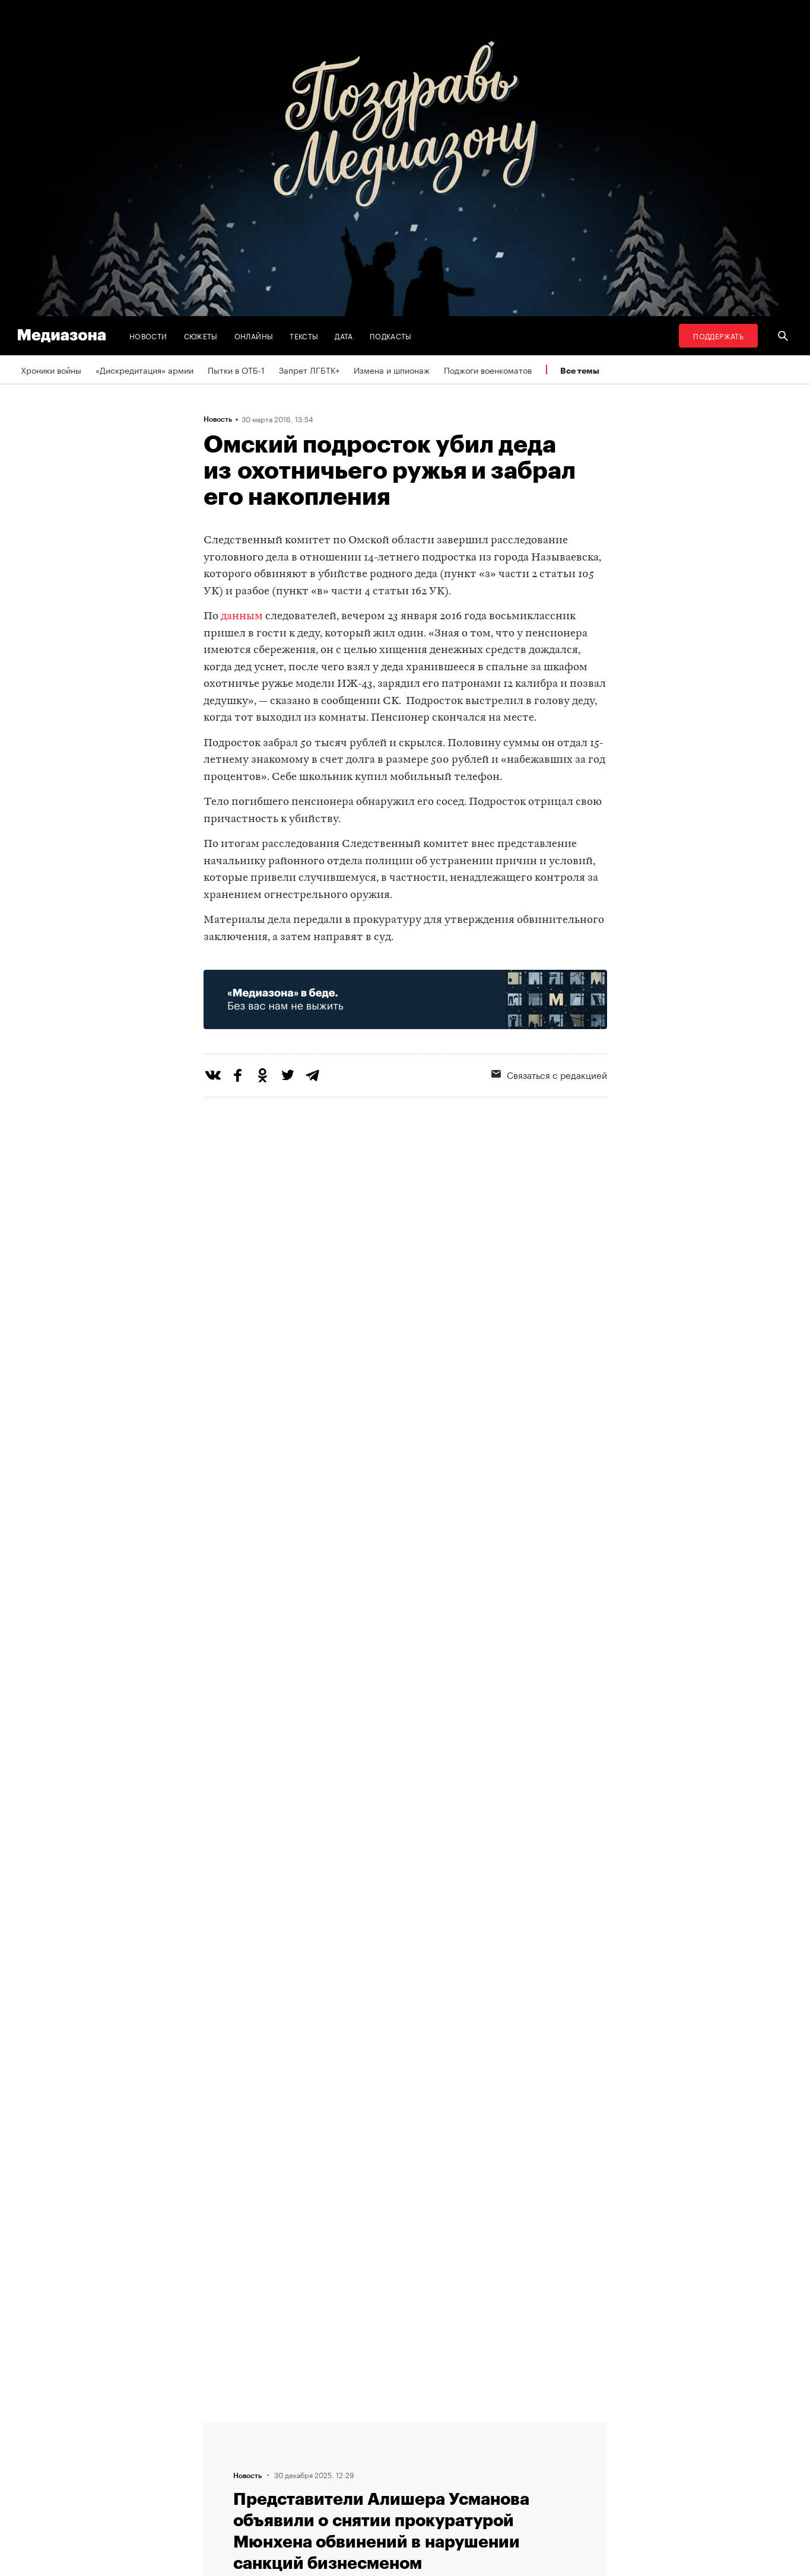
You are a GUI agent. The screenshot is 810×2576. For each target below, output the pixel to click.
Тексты (304, 335)
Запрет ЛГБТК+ (309, 369)
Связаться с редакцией (549, 1074)
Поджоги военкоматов (488, 369)
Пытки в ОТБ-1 (236, 369)
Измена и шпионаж (392, 369)
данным (242, 617)
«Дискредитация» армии (144, 369)
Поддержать (718, 335)
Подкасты (391, 335)
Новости (148, 335)
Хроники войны (51, 369)
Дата (343, 335)
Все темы (579, 370)
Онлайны (254, 335)
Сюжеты (201, 335)
